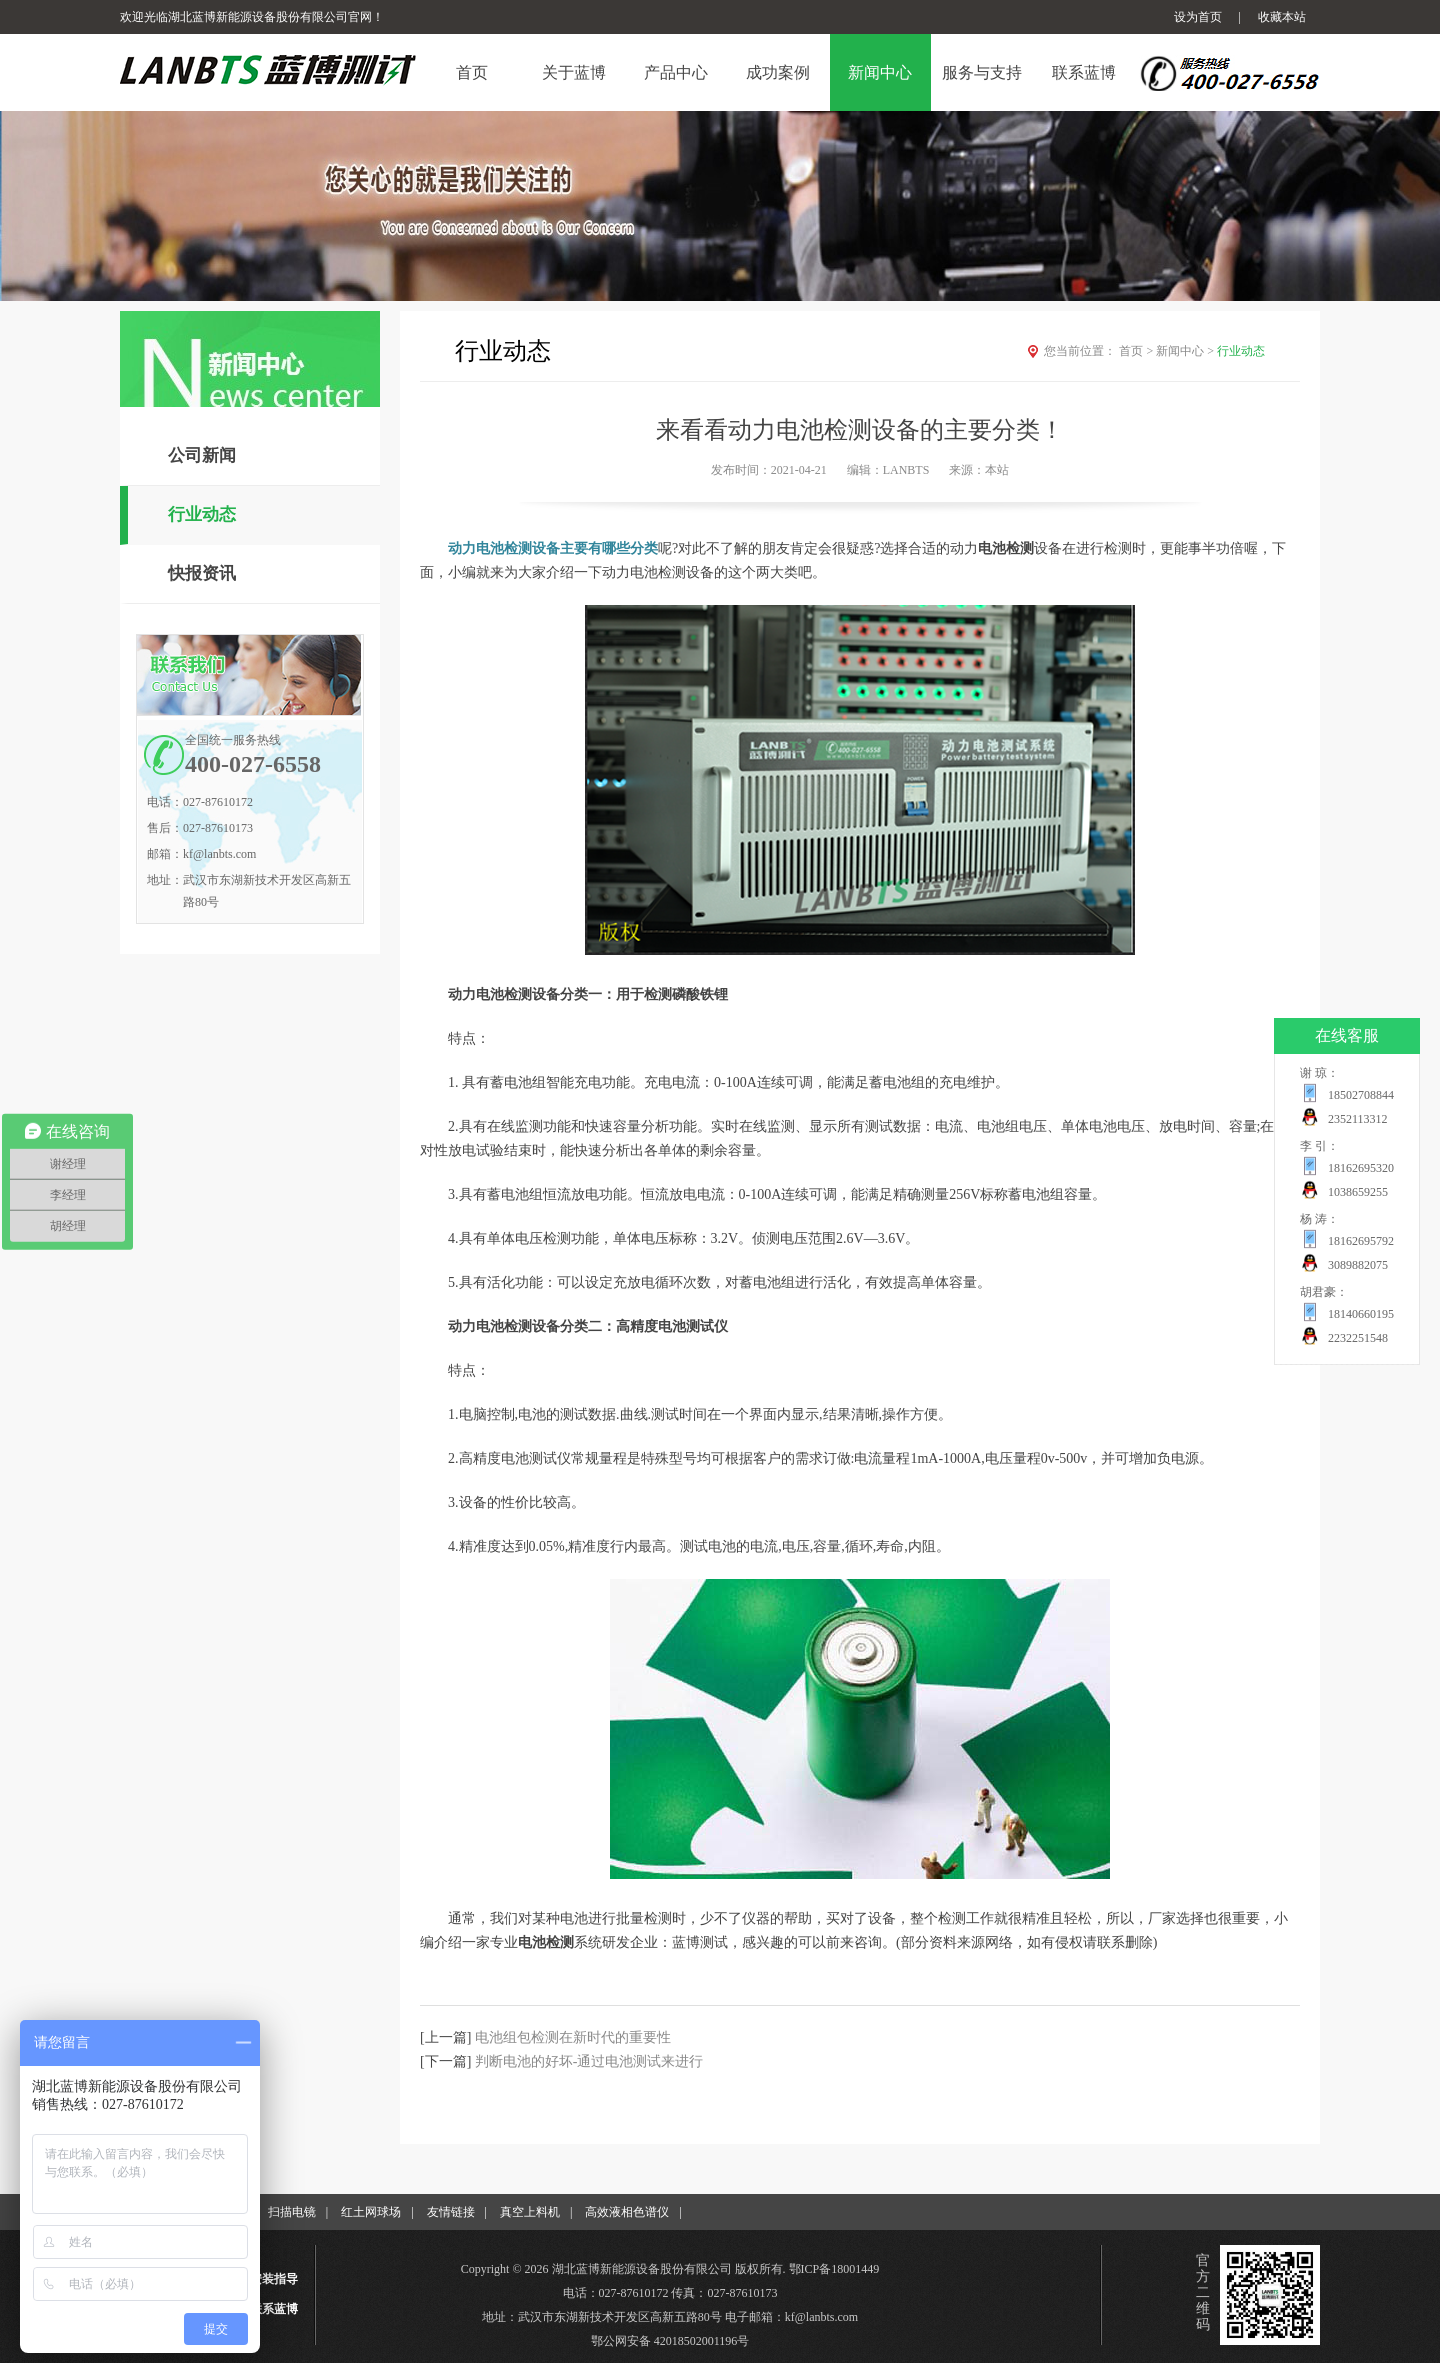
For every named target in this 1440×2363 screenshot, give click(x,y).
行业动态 (202, 514)
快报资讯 (202, 573)
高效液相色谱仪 (627, 2212)
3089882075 (1358, 1265)
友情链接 (451, 2212)
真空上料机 (530, 2212)
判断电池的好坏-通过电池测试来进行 (589, 2061)
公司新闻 (202, 455)
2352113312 (1358, 1119)
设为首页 (1198, 17)
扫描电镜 (292, 2212)
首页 (1137, 351)
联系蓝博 (274, 2309)
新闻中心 (1186, 351)
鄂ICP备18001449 (834, 2269)
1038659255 (1358, 1192)
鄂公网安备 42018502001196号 (670, 2341)
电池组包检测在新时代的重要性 (573, 2037)
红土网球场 (371, 2212)
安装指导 (274, 2279)
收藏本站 (1282, 17)
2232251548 (1358, 1338)
